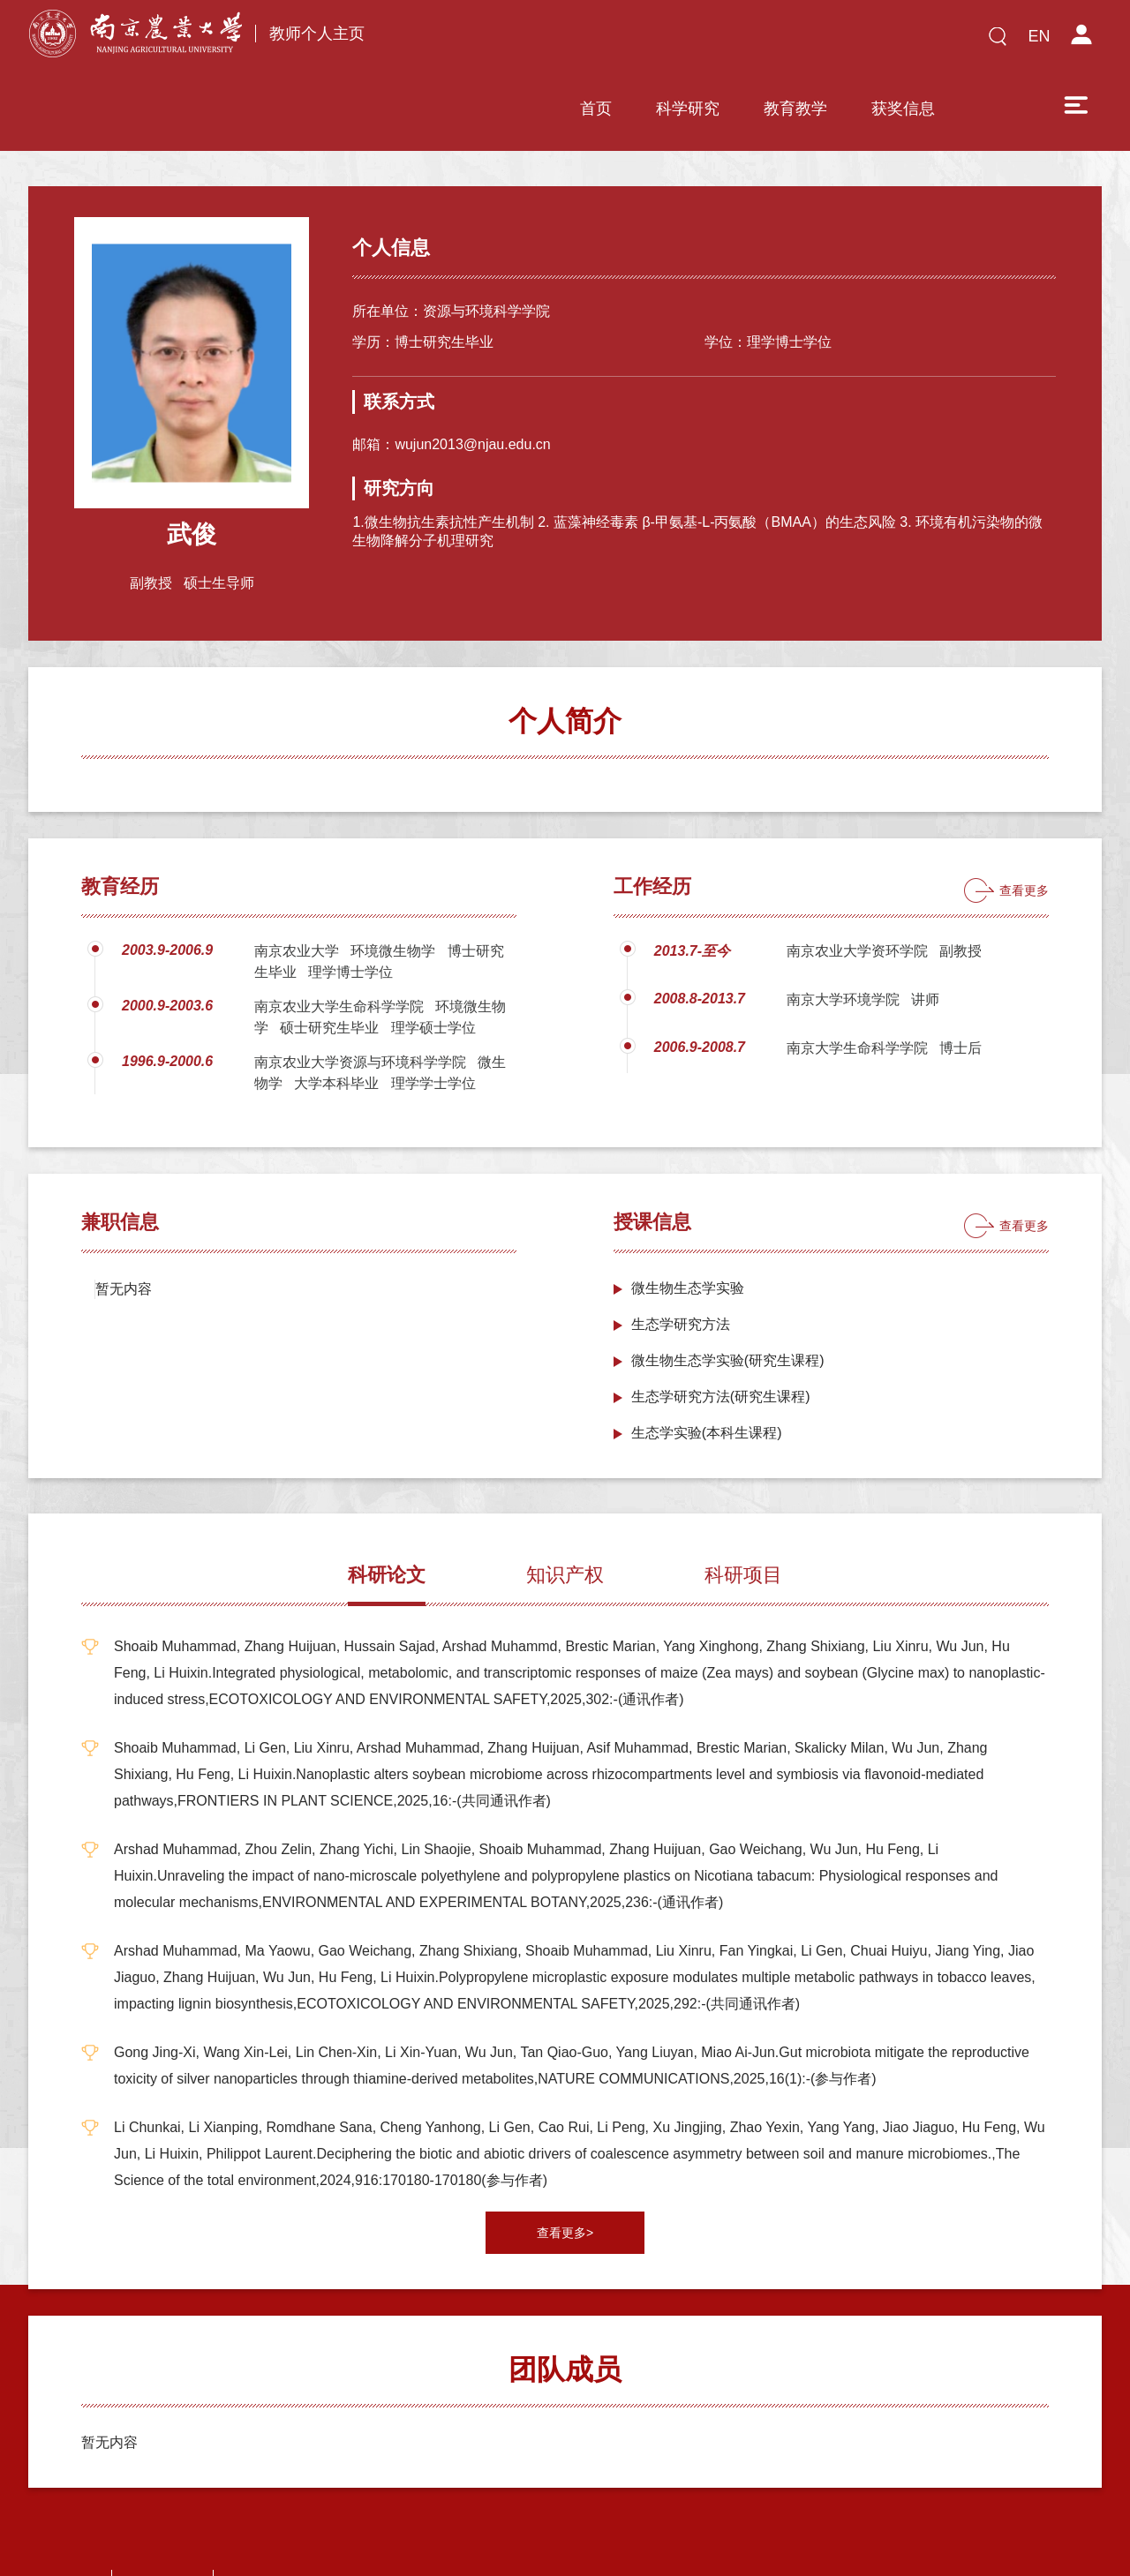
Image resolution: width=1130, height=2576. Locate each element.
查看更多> (565, 2174)
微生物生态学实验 (687, 1229)
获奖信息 (778, 41)
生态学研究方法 (680, 1265)
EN (1039, 36)
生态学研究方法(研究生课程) (720, 1338)
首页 (470, 41)
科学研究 (562, 41)
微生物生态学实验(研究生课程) (728, 1302)
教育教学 (670, 41)
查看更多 (1024, 832)
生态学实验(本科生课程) (706, 1374)
